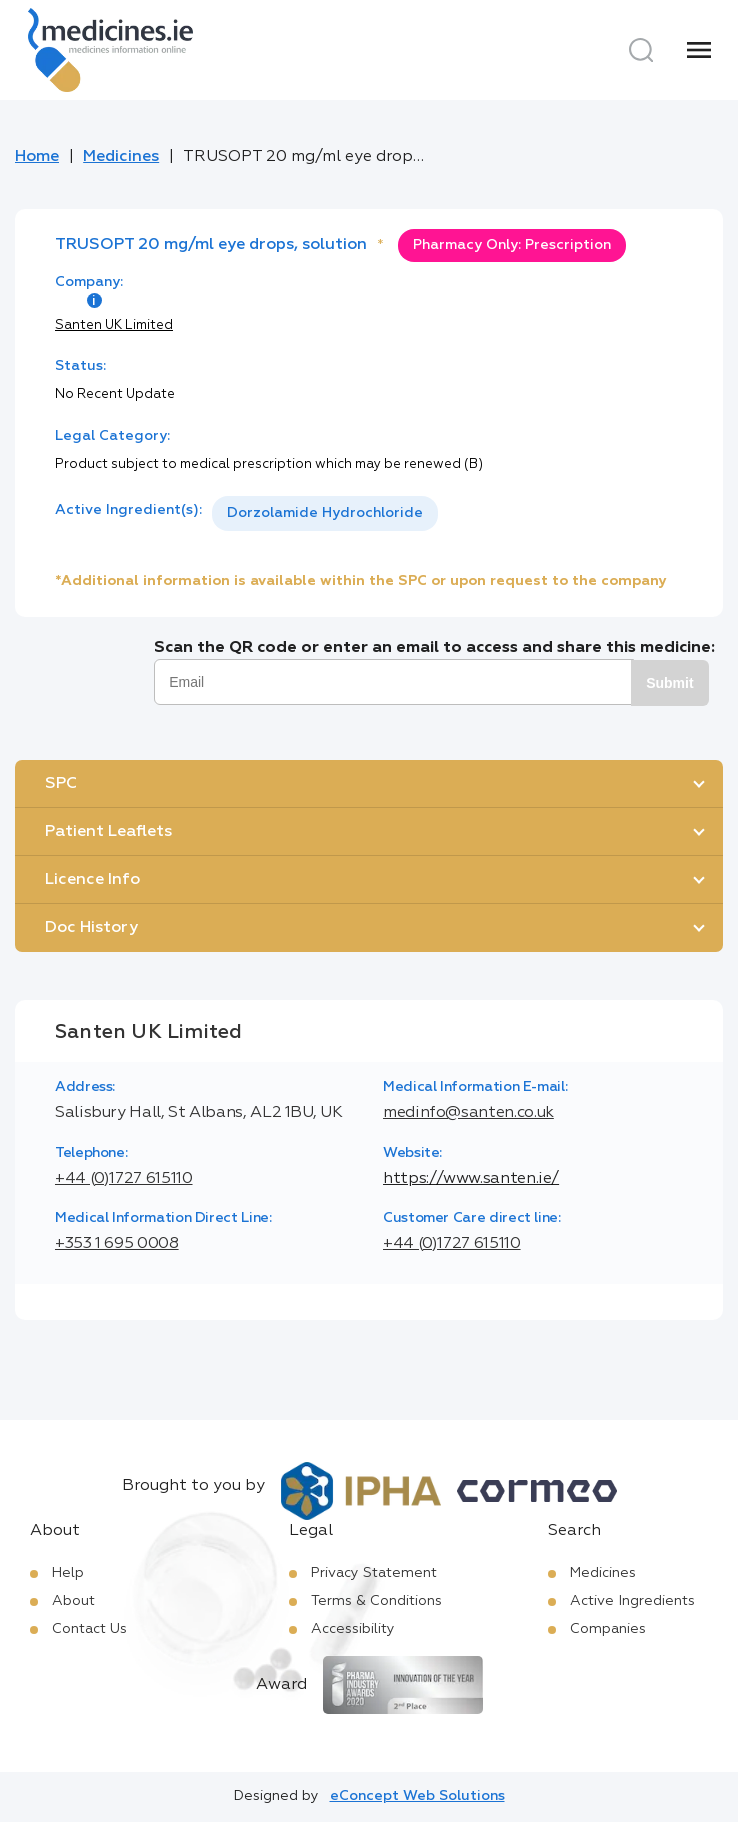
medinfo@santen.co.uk (468, 1113)
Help (68, 1573)
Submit (669, 683)
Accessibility (353, 1629)
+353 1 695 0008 (117, 1244)
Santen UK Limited (114, 325)
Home (37, 157)
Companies (608, 1629)
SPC (61, 784)
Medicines (121, 157)
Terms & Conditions (376, 1601)
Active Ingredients (632, 1601)
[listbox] (325, 513)
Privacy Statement (374, 1573)
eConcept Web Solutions (417, 1796)
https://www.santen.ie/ (471, 1179)
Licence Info (92, 880)
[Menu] (699, 50)
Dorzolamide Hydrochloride (325, 513)
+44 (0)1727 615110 (124, 1179)
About (73, 1601)
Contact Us (89, 1629)
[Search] (641, 50)
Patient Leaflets (108, 832)
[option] (325, 513)
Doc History (91, 928)
